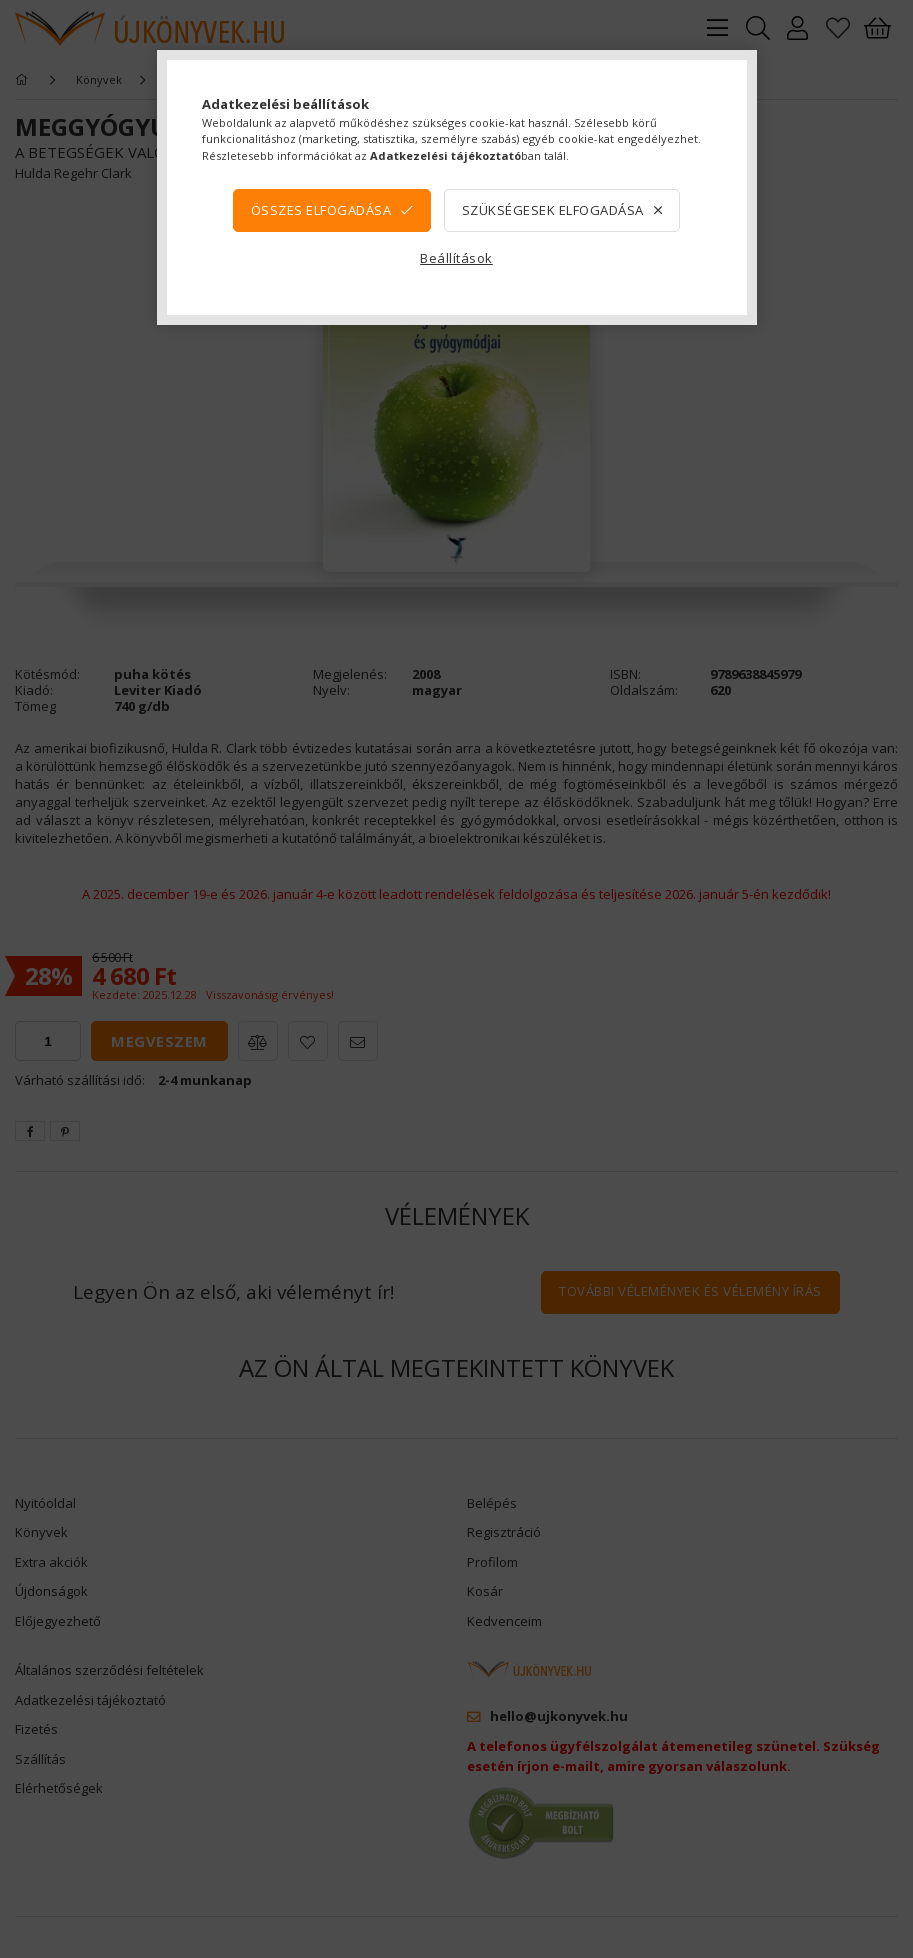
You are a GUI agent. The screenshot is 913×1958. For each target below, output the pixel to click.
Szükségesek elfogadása (553, 210)
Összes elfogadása (321, 210)
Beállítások (456, 258)
